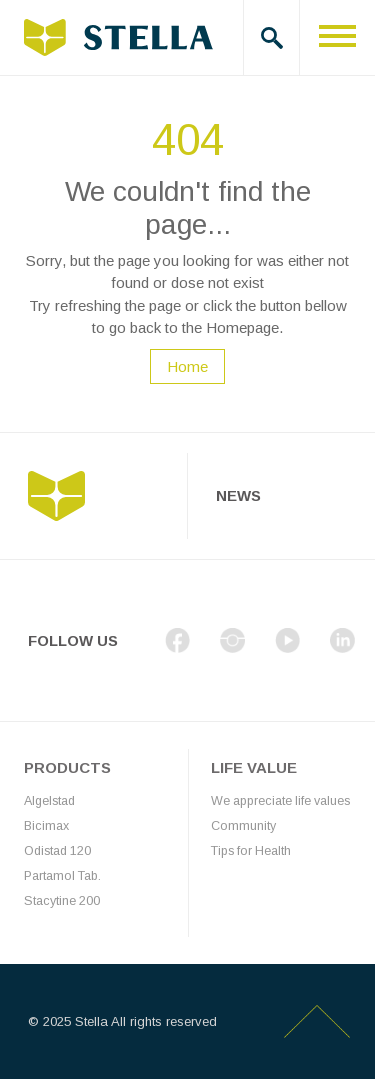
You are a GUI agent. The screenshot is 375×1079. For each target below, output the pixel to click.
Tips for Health (251, 851)
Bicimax (46, 826)
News (238, 495)
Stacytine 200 (62, 901)
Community (243, 826)
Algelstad (49, 801)
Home (187, 366)
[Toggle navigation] (337, 37)
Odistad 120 (57, 851)
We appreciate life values (280, 801)
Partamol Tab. (62, 876)
